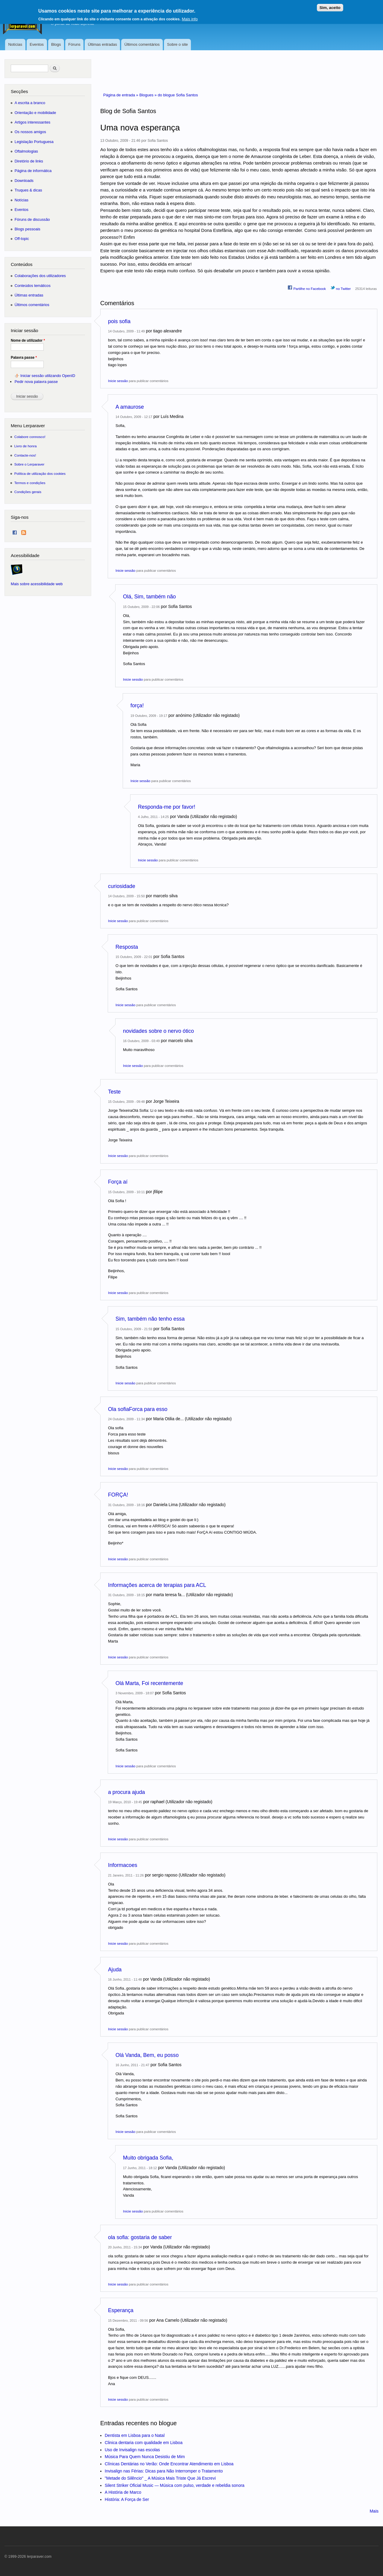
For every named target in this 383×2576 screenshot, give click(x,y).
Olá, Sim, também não (149, 597)
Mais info (189, 18)
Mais (374, 2511)
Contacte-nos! (25, 455)
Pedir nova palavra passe (36, 381)
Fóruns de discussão (32, 219)
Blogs (56, 44)
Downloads (24, 180)
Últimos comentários (142, 44)
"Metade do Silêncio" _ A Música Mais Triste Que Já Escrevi (160, 2478)
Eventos (37, 44)
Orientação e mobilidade (35, 112)
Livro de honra (25, 446)
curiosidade (121, 886)
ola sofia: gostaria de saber (140, 2237)
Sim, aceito (330, 7)
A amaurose (129, 407)
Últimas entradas (102, 44)
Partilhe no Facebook (307, 288)
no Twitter (340, 288)
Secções (19, 91)
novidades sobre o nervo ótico (158, 1031)
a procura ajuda (126, 1792)
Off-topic (22, 238)
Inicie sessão (118, 381)
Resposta (126, 947)
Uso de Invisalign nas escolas (132, 2449)
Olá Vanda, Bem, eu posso (147, 2055)
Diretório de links (29, 161)
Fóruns (74, 44)
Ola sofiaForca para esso (137, 1409)
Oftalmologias (26, 151)
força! (137, 705)
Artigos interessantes (32, 122)
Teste (114, 1092)
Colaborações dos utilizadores (40, 275)
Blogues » (148, 95)
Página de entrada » (121, 95)
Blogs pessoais (27, 229)
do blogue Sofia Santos (178, 95)
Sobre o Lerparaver (29, 464)
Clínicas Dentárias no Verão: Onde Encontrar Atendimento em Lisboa (169, 2463)
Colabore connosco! (29, 437)
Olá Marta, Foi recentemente (149, 1683)
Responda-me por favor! (166, 807)
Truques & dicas (28, 190)
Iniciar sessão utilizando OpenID (47, 375)
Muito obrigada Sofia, (148, 2158)
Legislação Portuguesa (34, 141)
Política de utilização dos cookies (40, 473)
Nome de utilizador (28, 340)
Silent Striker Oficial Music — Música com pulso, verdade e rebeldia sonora (174, 2485)
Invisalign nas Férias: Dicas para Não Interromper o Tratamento (164, 2471)
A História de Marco (123, 2492)
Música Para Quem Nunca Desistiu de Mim (145, 2456)
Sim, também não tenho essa (150, 1319)
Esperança (120, 2310)
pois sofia (119, 321)
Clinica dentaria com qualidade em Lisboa (144, 2442)
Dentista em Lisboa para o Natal (135, 2435)
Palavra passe (24, 357)
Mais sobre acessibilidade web (37, 584)
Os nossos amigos (30, 132)
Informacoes (122, 1865)
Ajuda (114, 1970)
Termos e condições (29, 483)
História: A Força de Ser (127, 2499)
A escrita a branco (30, 103)
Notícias (15, 44)
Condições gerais (27, 492)
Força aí (117, 1182)
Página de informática (33, 170)
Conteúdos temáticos (33, 285)
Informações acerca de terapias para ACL (157, 1585)
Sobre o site (177, 44)
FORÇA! (118, 1495)
